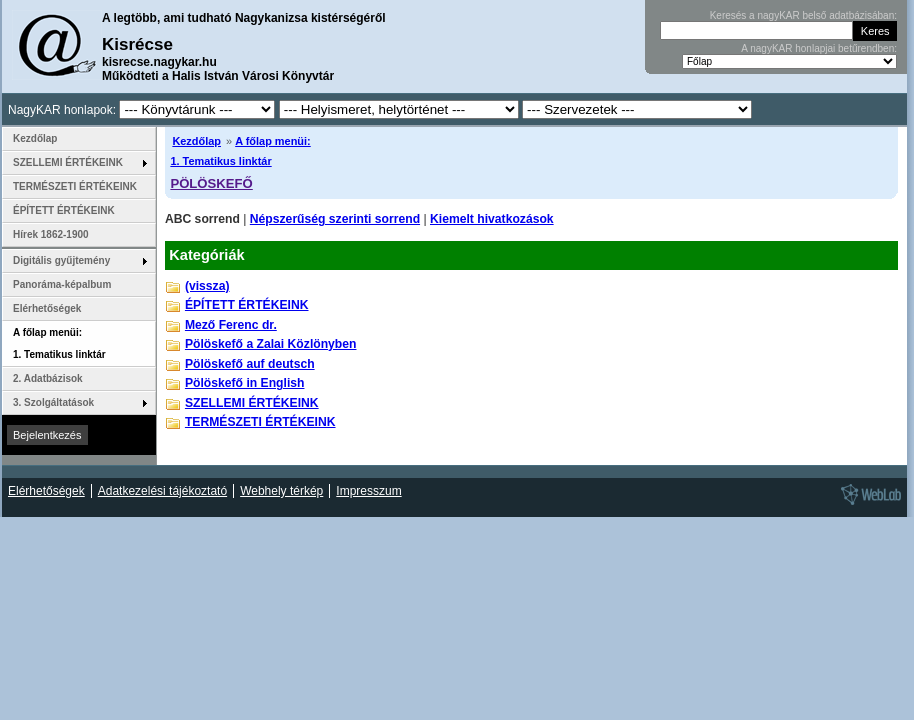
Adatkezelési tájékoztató (162, 491)
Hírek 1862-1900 (51, 234)
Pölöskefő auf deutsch (250, 364)
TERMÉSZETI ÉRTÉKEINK (260, 422)
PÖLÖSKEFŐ (211, 183)
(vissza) (207, 286)
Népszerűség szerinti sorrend (335, 219)
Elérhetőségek (47, 308)
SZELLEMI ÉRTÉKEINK (252, 403)
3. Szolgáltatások (53, 402)
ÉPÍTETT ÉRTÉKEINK (247, 305)
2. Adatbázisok (48, 378)
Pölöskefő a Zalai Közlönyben (271, 344)
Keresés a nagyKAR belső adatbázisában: (803, 15)
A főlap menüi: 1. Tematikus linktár (59, 343)
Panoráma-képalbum (62, 284)
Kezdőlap (196, 141)
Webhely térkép (281, 491)
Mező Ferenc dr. (231, 325)
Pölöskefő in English (245, 383)
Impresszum (368, 491)
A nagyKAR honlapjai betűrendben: (819, 48)
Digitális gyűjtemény (61, 260)
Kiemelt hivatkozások (492, 219)
